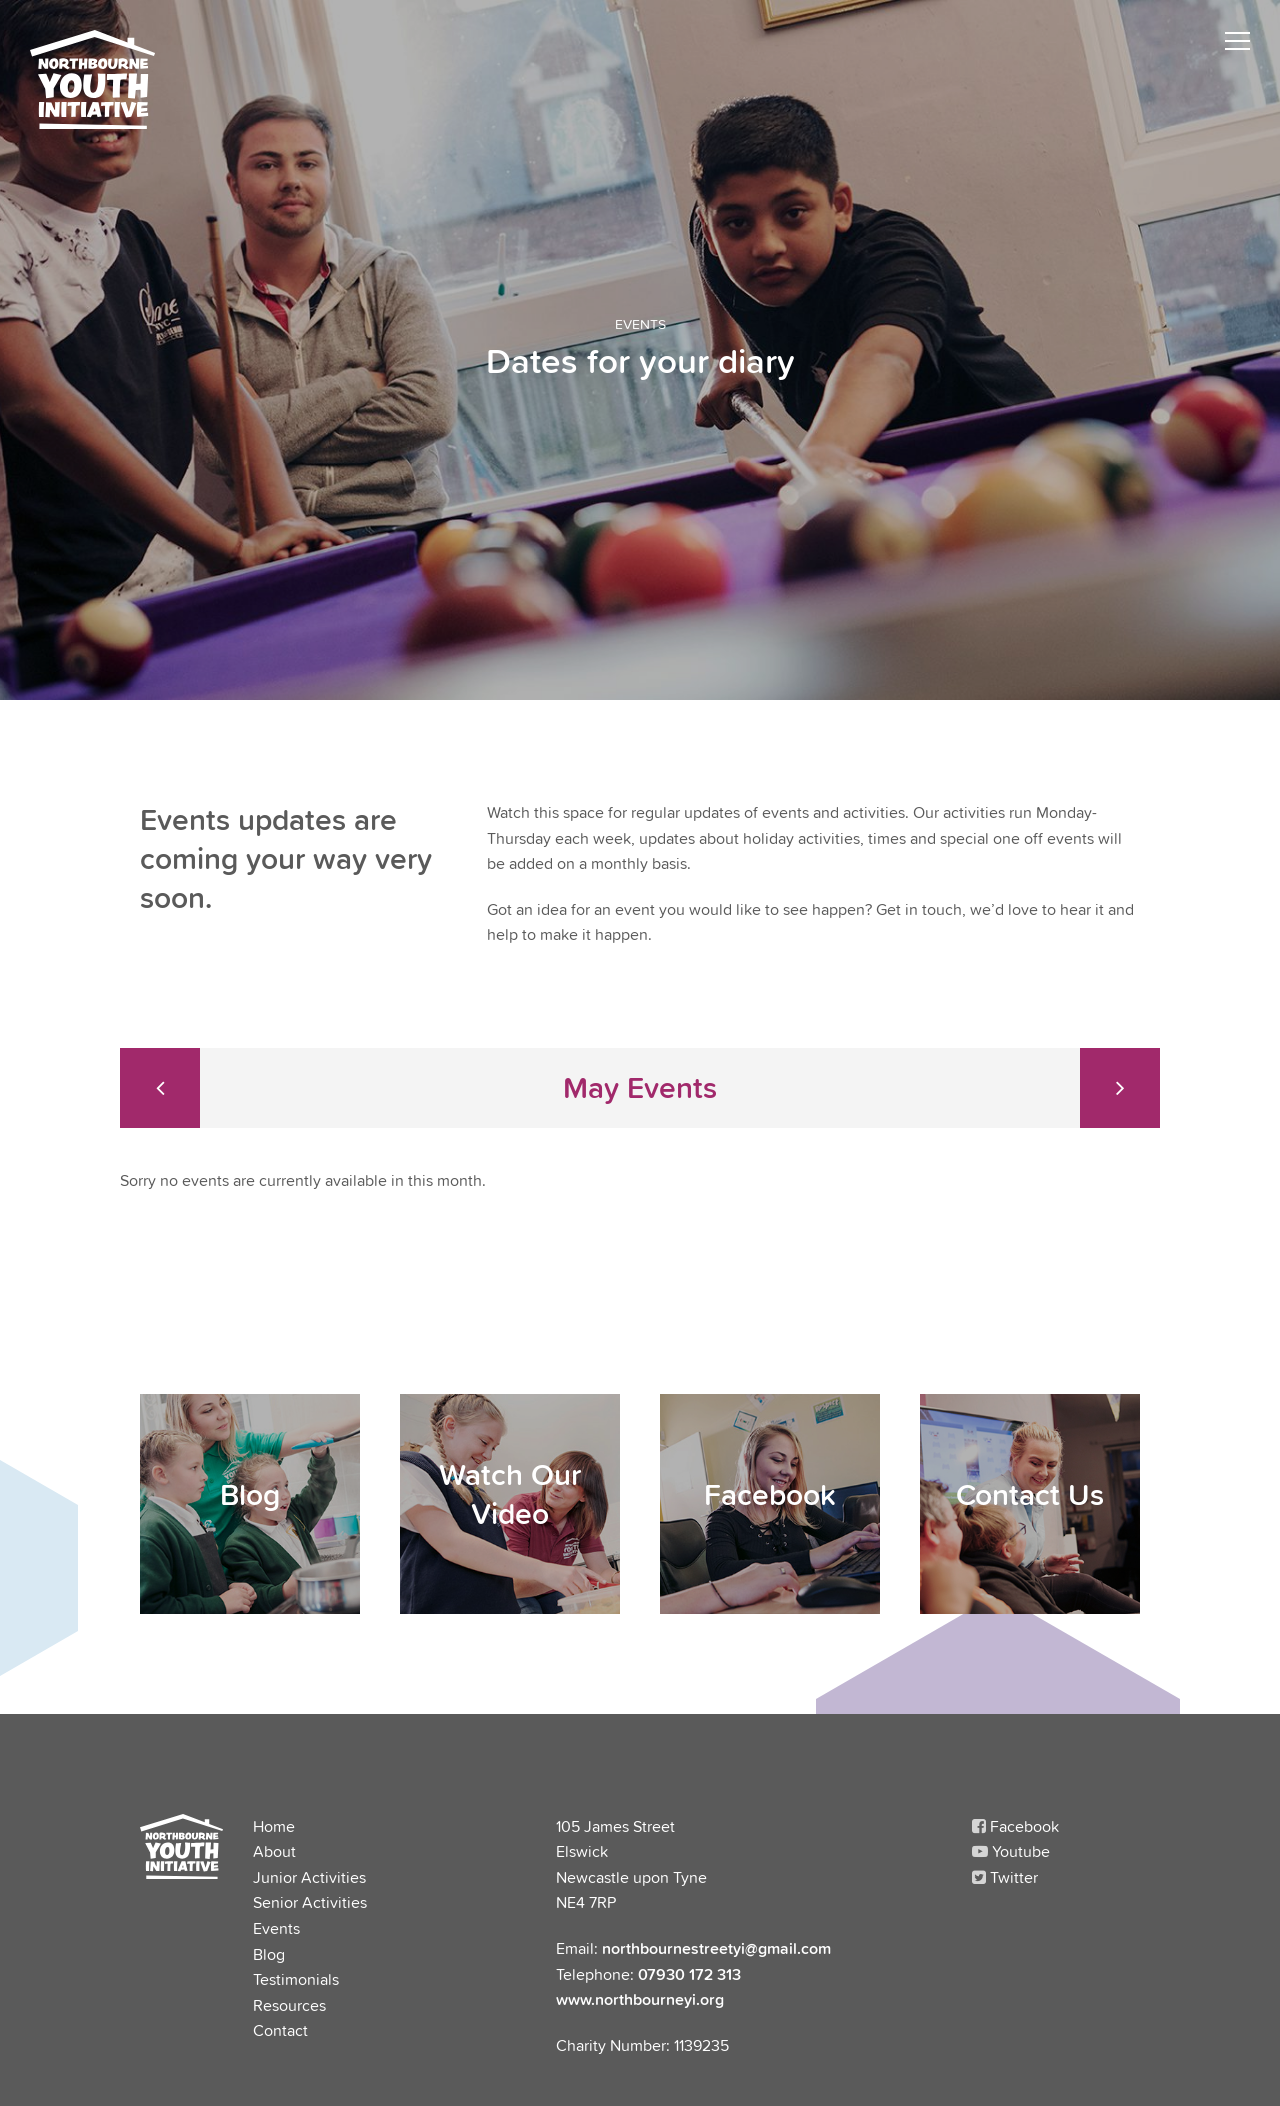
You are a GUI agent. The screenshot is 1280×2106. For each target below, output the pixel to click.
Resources (289, 2005)
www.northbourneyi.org (640, 1999)
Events (276, 1928)
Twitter (1005, 1877)
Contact (280, 2030)
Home (274, 1826)
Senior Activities (310, 1902)
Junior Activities (309, 1877)
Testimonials (296, 1979)
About (274, 1851)
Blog (269, 1954)
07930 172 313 (689, 1974)
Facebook (1015, 1826)
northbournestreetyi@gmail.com (716, 1948)
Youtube (1011, 1851)
